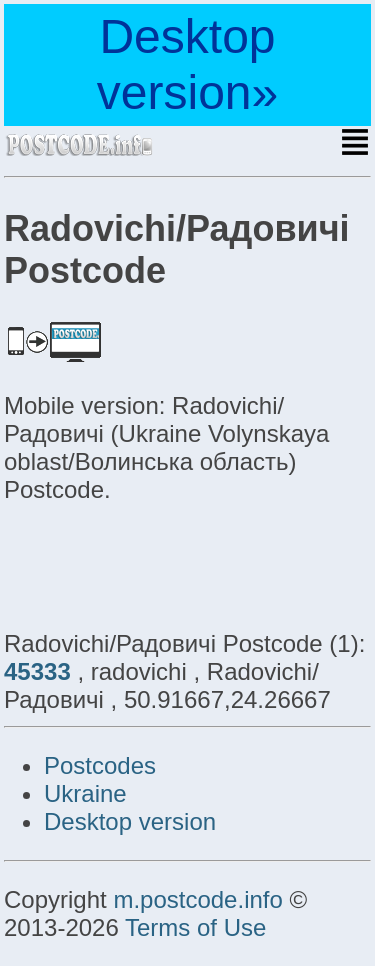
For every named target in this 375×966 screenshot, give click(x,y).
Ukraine (85, 793)
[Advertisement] (164, 564)
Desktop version (130, 821)
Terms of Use (195, 927)
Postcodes (100, 765)
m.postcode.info (197, 899)
